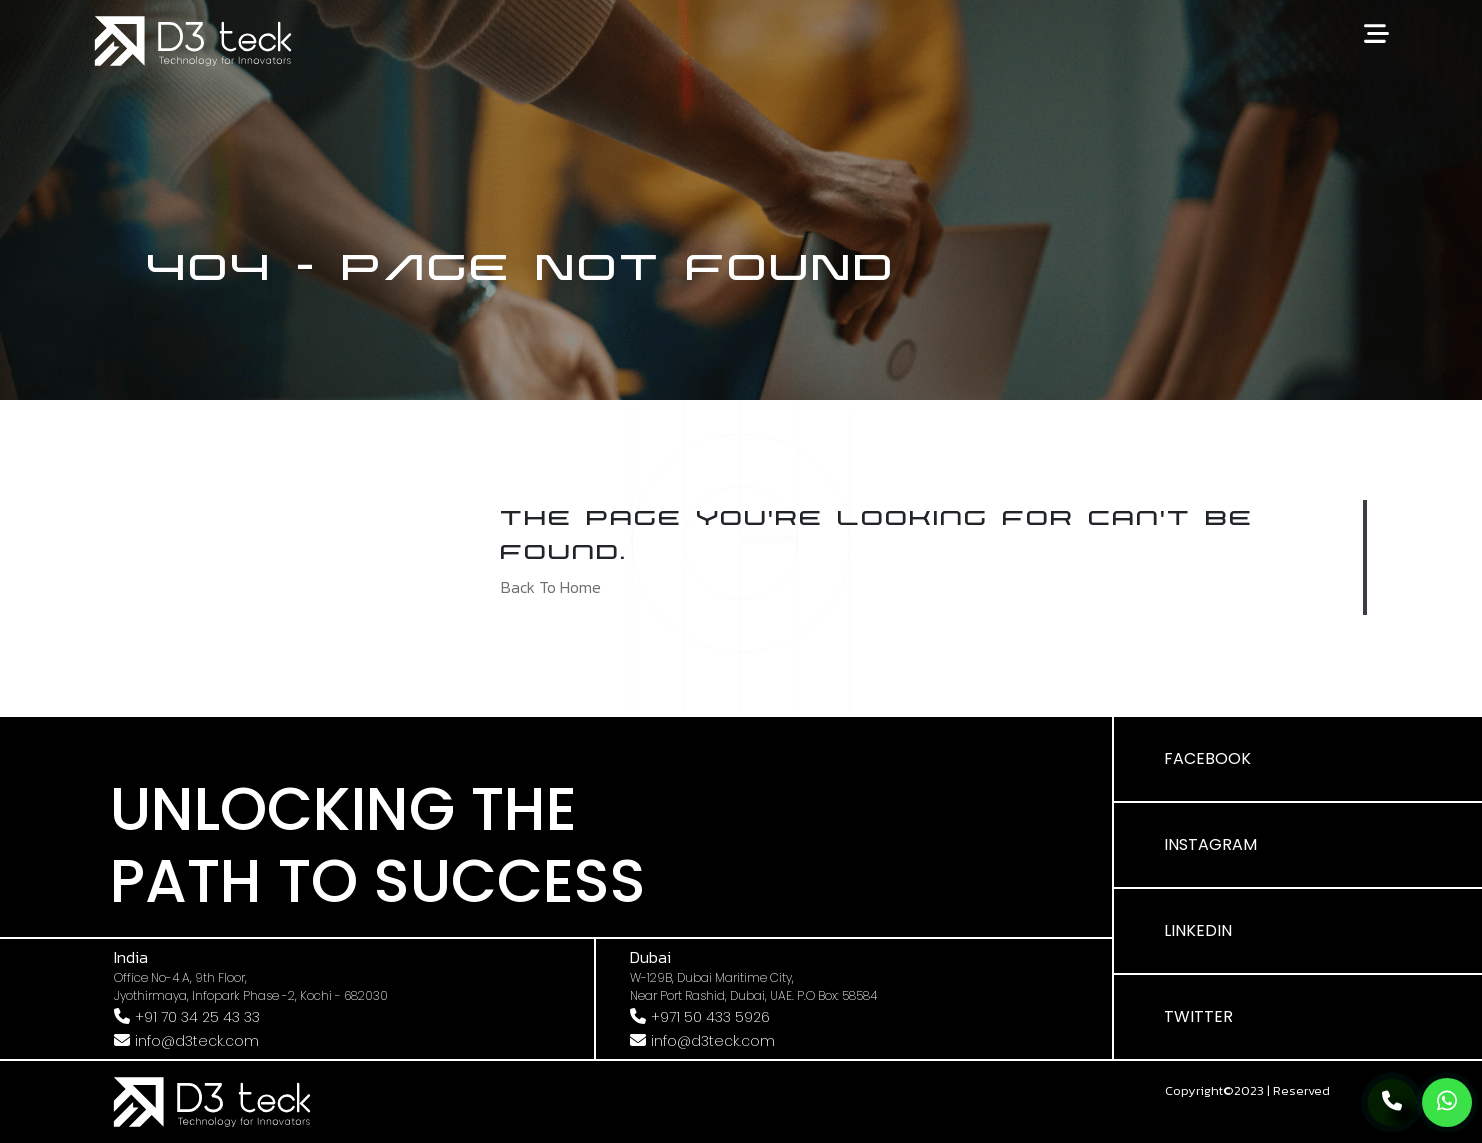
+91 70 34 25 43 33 (197, 1017)
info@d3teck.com (197, 1041)
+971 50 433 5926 (710, 1017)
